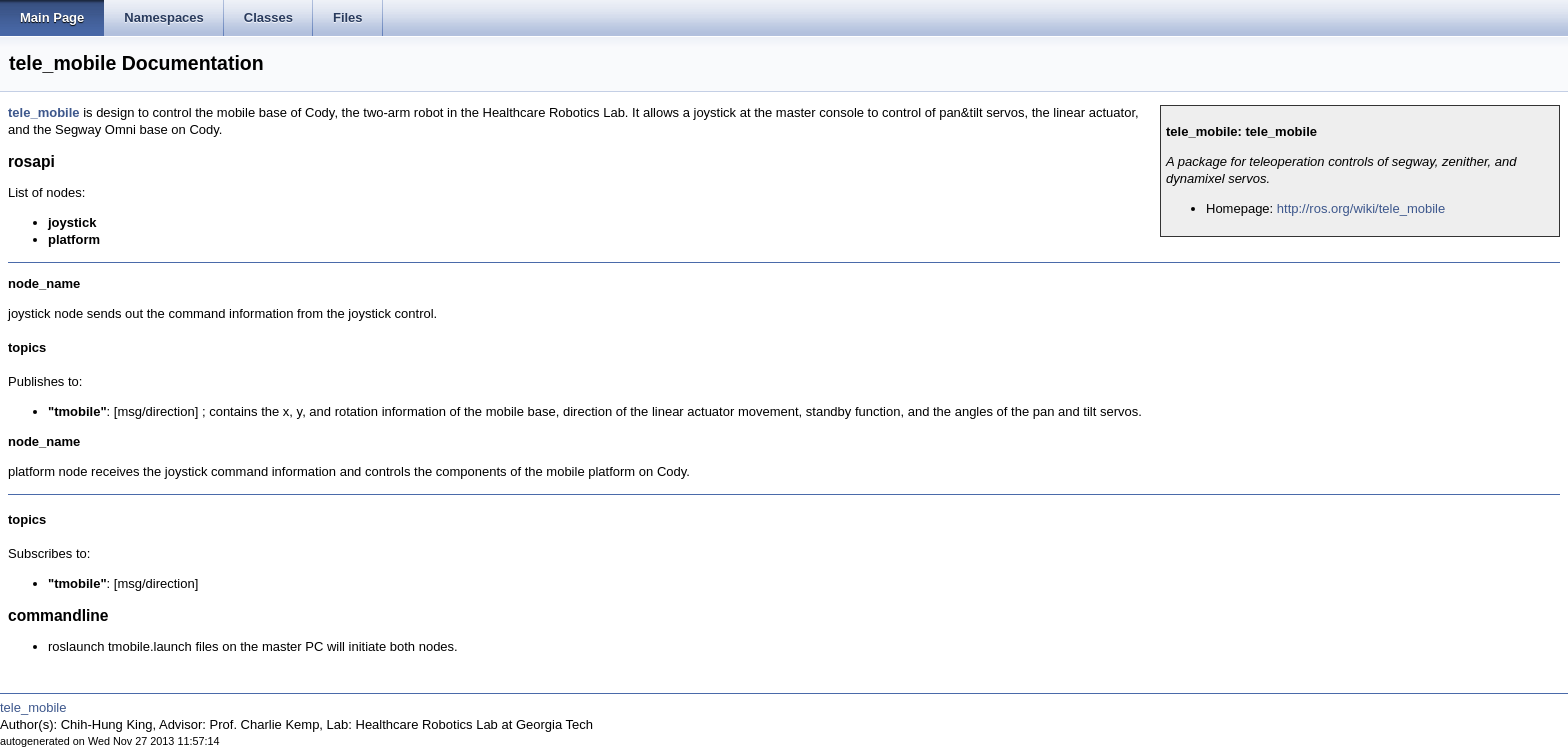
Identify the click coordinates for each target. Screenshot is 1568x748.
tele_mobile (44, 112)
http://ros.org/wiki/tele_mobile (1361, 208)
